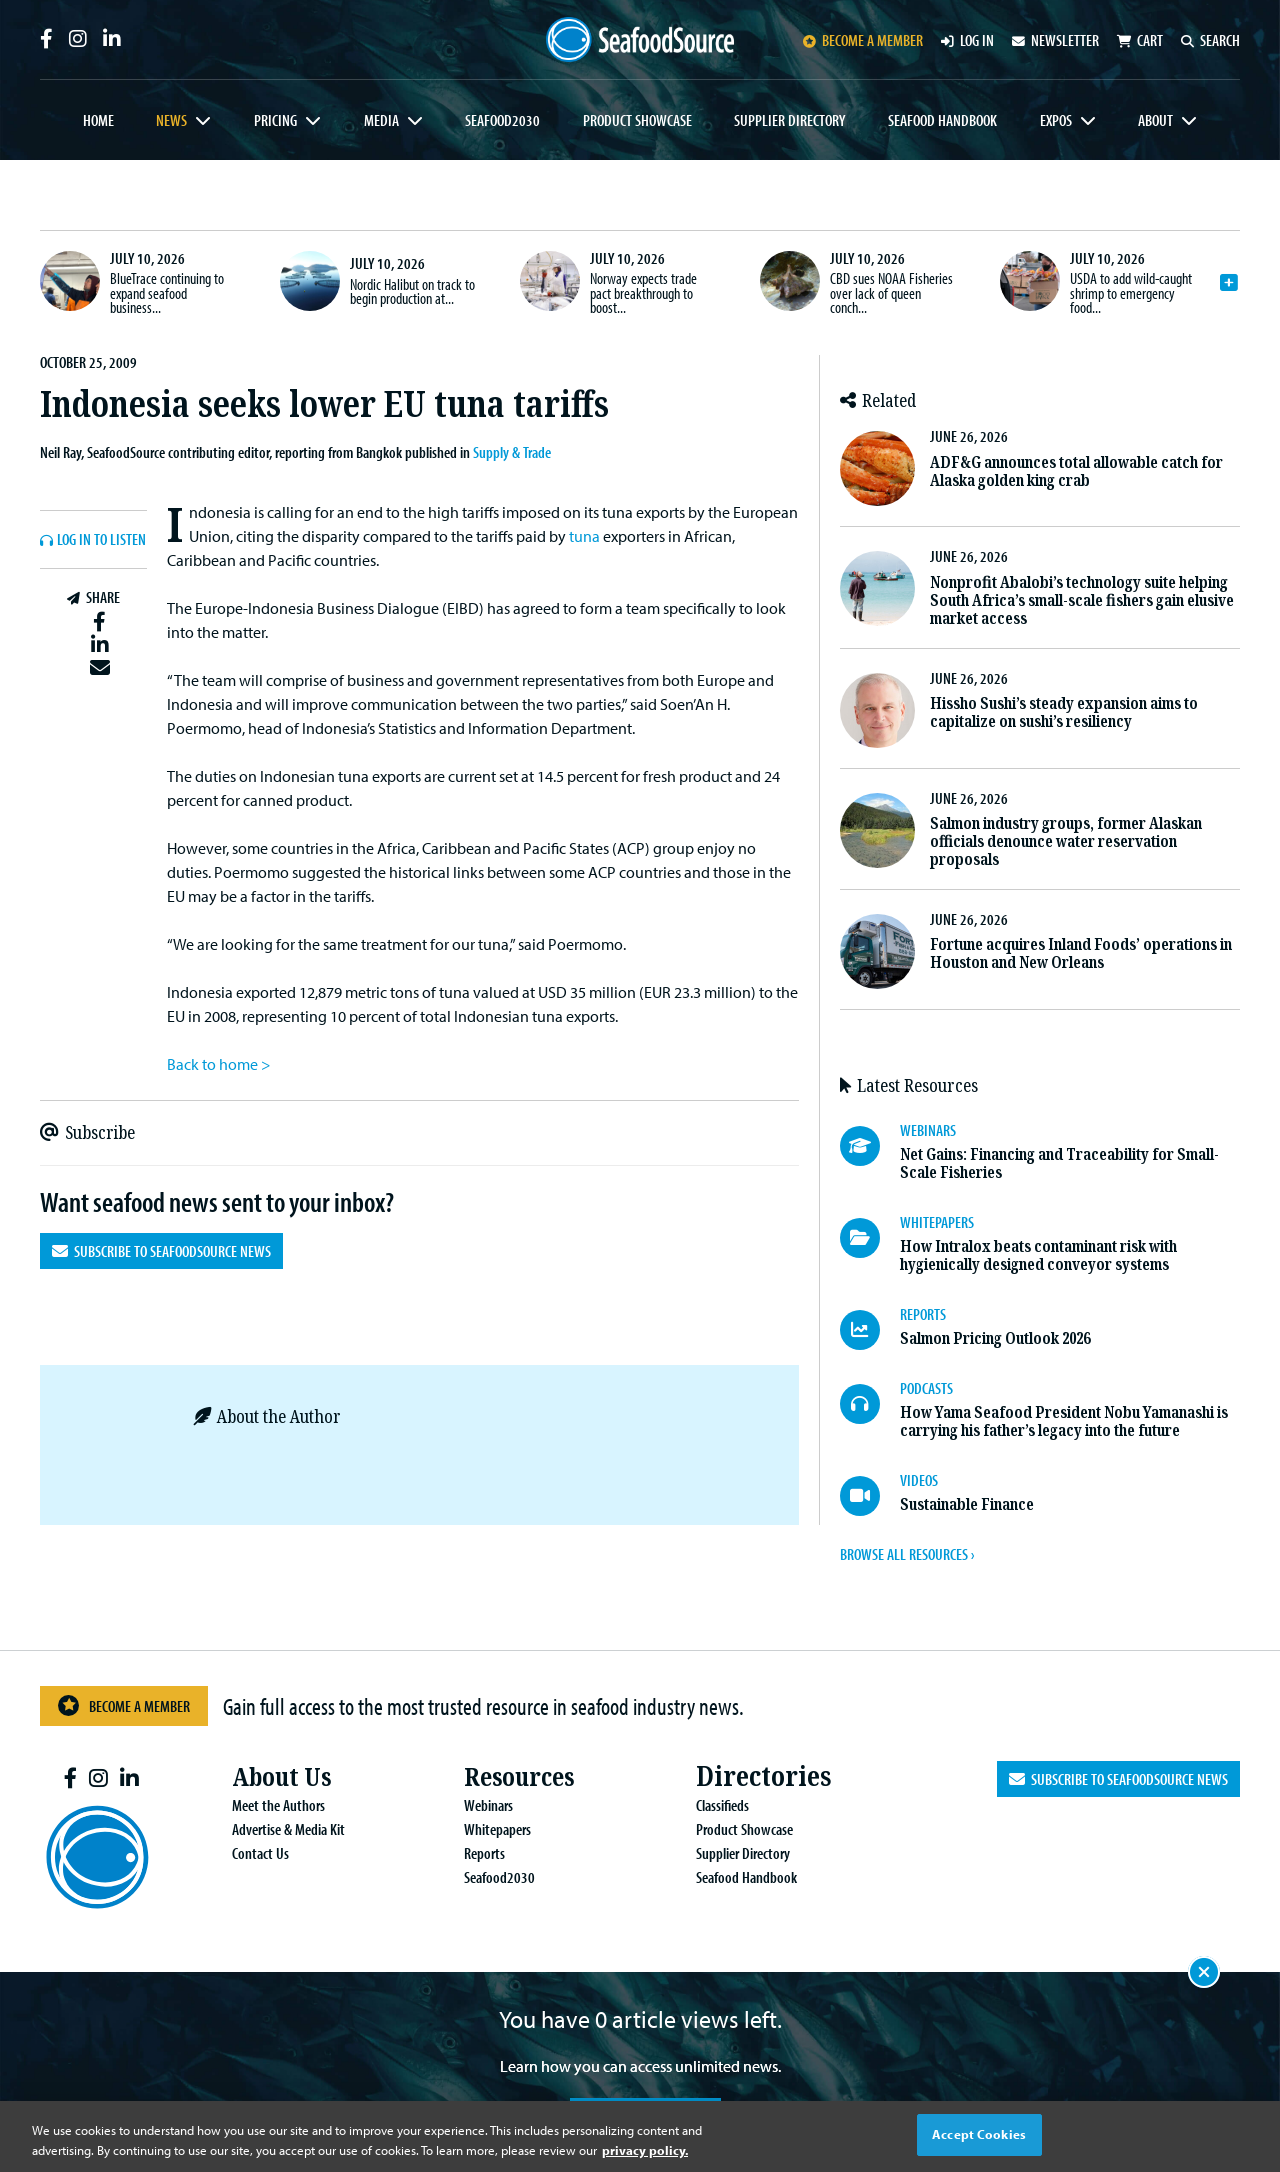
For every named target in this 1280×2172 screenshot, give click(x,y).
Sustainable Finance (967, 1504)
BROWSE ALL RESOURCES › (907, 1554)
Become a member (863, 40)
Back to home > (219, 1064)
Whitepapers (481, 1829)
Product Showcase (637, 120)
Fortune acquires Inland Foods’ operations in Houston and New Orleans (1081, 953)
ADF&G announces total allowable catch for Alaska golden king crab (1076, 471)
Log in (967, 40)
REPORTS (923, 1314)
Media (381, 120)
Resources (507, 1776)
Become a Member (124, 1705)
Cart (1140, 40)
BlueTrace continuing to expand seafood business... (167, 292)
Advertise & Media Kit (272, 1829)
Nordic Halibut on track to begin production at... (412, 291)
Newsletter (1055, 40)
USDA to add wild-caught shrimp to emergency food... (1131, 292)
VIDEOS (919, 1480)
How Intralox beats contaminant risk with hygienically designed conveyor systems (1038, 1255)
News (171, 120)
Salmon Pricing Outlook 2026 (995, 1338)
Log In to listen (101, 540)
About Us (270, 1776)
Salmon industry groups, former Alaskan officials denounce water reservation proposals (1066, 841)
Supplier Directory (789, 120)
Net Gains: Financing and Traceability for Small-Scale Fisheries (1059, 1163)
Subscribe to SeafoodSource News (161, 1251)
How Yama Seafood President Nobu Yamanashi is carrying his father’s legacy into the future (1064, 1421)
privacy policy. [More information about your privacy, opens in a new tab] (645, 2150)
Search (1210, 40)
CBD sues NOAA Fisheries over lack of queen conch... (891, 292)
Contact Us (244, 1853)
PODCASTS (926, 1388)
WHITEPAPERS (937, 1222)
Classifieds (706, 1805)
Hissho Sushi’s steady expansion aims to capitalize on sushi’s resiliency (1064, 712)
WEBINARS (928, 1130)
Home (98, 120)
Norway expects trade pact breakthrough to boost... (643, 292)
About (1155, 120)
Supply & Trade (512, 452)
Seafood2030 (502, 120)
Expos (1056, 120)
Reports (468, 1853)
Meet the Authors (262, 1805)
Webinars (472, 1805)
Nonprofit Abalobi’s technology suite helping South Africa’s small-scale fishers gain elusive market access (1082, 600)
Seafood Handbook (942, 120)
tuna (584, 536)
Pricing (275, 120)
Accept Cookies (979, 2134)
